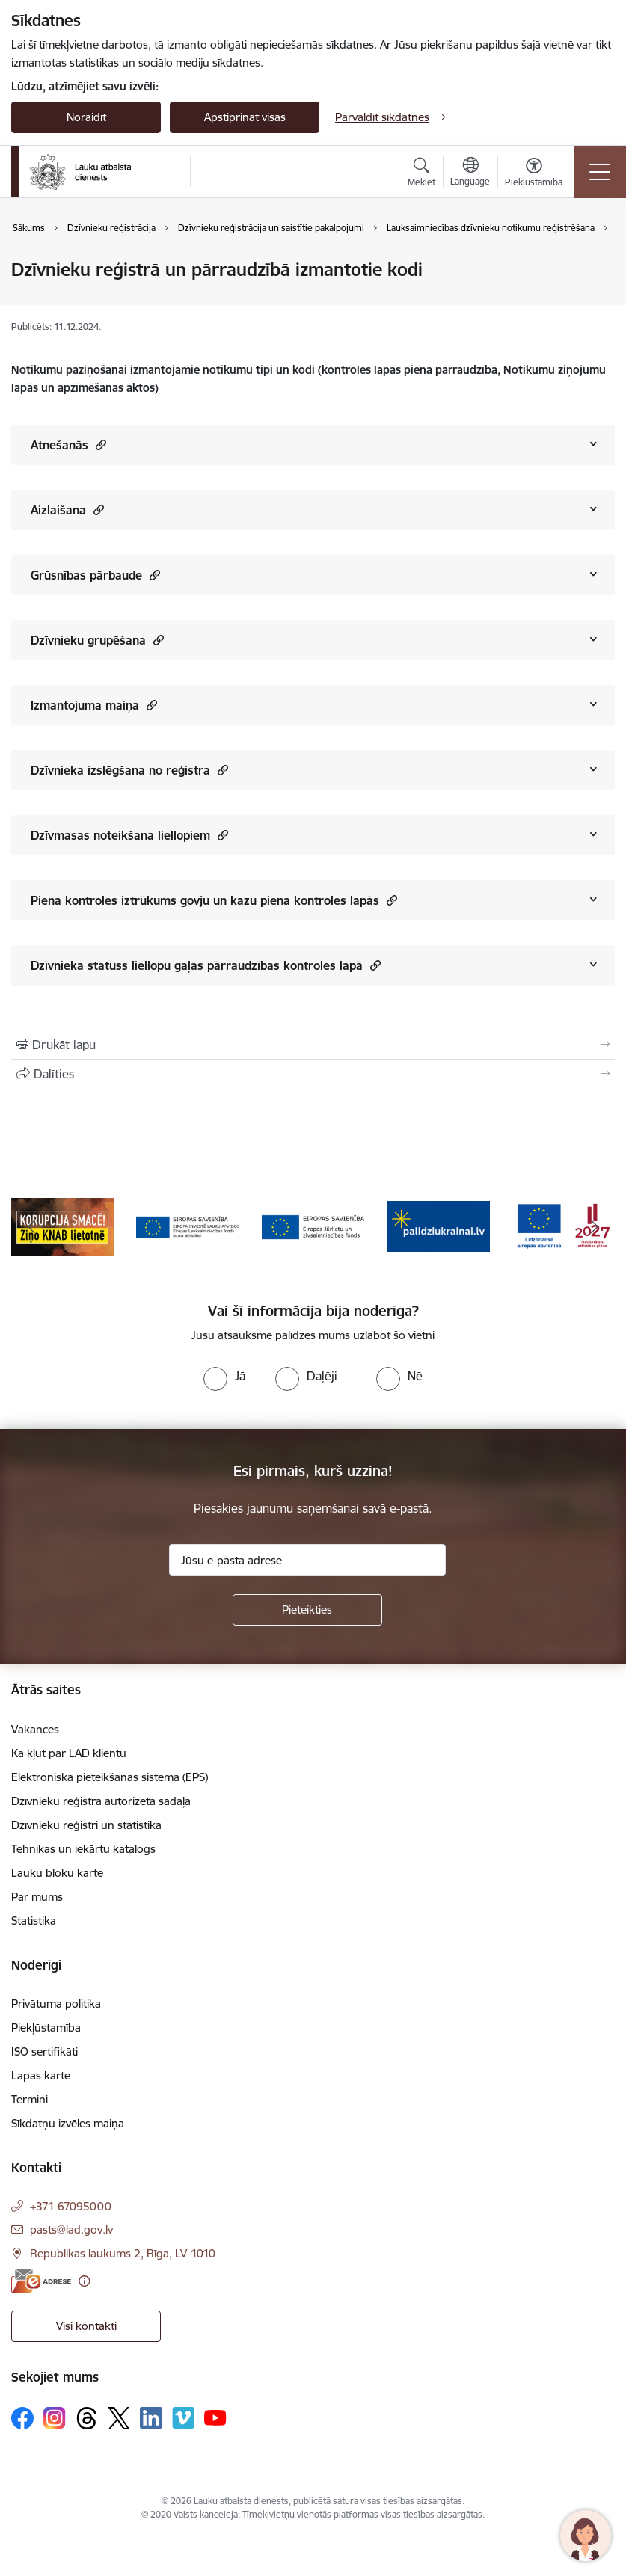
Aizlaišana (67, 509)
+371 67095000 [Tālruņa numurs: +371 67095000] (70, 2206)
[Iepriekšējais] (31, 1227)
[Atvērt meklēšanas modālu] (421, 174)
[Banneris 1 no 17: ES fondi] (62, 1226)
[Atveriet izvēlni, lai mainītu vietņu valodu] (470, 173)
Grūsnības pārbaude (95, 574)
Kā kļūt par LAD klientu (68, 1753)
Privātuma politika (56, 2003)
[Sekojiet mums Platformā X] (119, 2418)
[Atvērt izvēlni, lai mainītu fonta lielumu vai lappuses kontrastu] (533, 174)
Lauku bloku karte (57, 1873)
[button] (99, 444)
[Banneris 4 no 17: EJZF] (438, 1226)
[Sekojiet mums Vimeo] (183, 2418)
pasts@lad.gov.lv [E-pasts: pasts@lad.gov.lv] (71, 2229)
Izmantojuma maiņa (94, 705)
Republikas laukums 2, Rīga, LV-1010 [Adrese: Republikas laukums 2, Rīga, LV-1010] (122, 2253)
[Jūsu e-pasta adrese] (307, 1560)
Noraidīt (86, 117)
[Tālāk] (594, 1227)
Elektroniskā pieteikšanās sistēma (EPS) (109, 1777)
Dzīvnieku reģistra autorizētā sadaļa (101, 1801)
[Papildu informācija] (84, 2281)
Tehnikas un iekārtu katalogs (83, 1849)
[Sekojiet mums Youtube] (215, 2417)
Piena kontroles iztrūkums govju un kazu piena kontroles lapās (214, 900)
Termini (29, 2099)
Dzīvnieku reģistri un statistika (86, 1825)
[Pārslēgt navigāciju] (600, 172)
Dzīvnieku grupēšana (97, 640)
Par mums (37, 1897)
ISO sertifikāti (44, 2051)
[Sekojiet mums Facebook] (22, 2418)
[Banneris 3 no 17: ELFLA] (313, 1226)
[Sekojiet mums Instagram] (54, 2418)
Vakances (35, 1729)
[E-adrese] (41, 2281)
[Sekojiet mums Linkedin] (151, 2418)
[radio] (224, 1376)
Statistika (33, 1920)
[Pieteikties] (307, 1610)
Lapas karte (40, 2075)
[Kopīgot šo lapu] (313, 1074)
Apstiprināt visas (245, 117)
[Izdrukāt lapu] (313, 1044)
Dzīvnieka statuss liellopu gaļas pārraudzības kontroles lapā (206, 965)
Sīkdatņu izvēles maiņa (67, 2123)
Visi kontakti (86, 2326)
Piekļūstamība (46, 2027)
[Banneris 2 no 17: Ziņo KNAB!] (187, 1226)
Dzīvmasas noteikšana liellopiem (129, 835)
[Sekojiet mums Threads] (87, 2418)
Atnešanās (68, 444)
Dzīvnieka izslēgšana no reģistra (129, 770)
